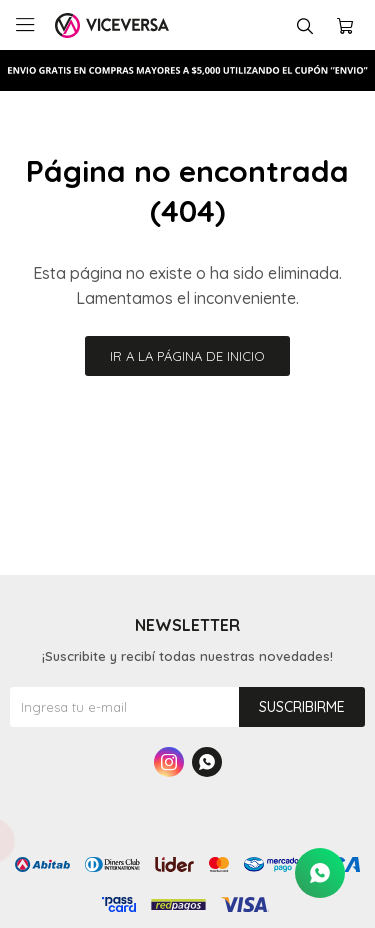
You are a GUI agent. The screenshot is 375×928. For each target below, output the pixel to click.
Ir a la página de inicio (187, 356)
